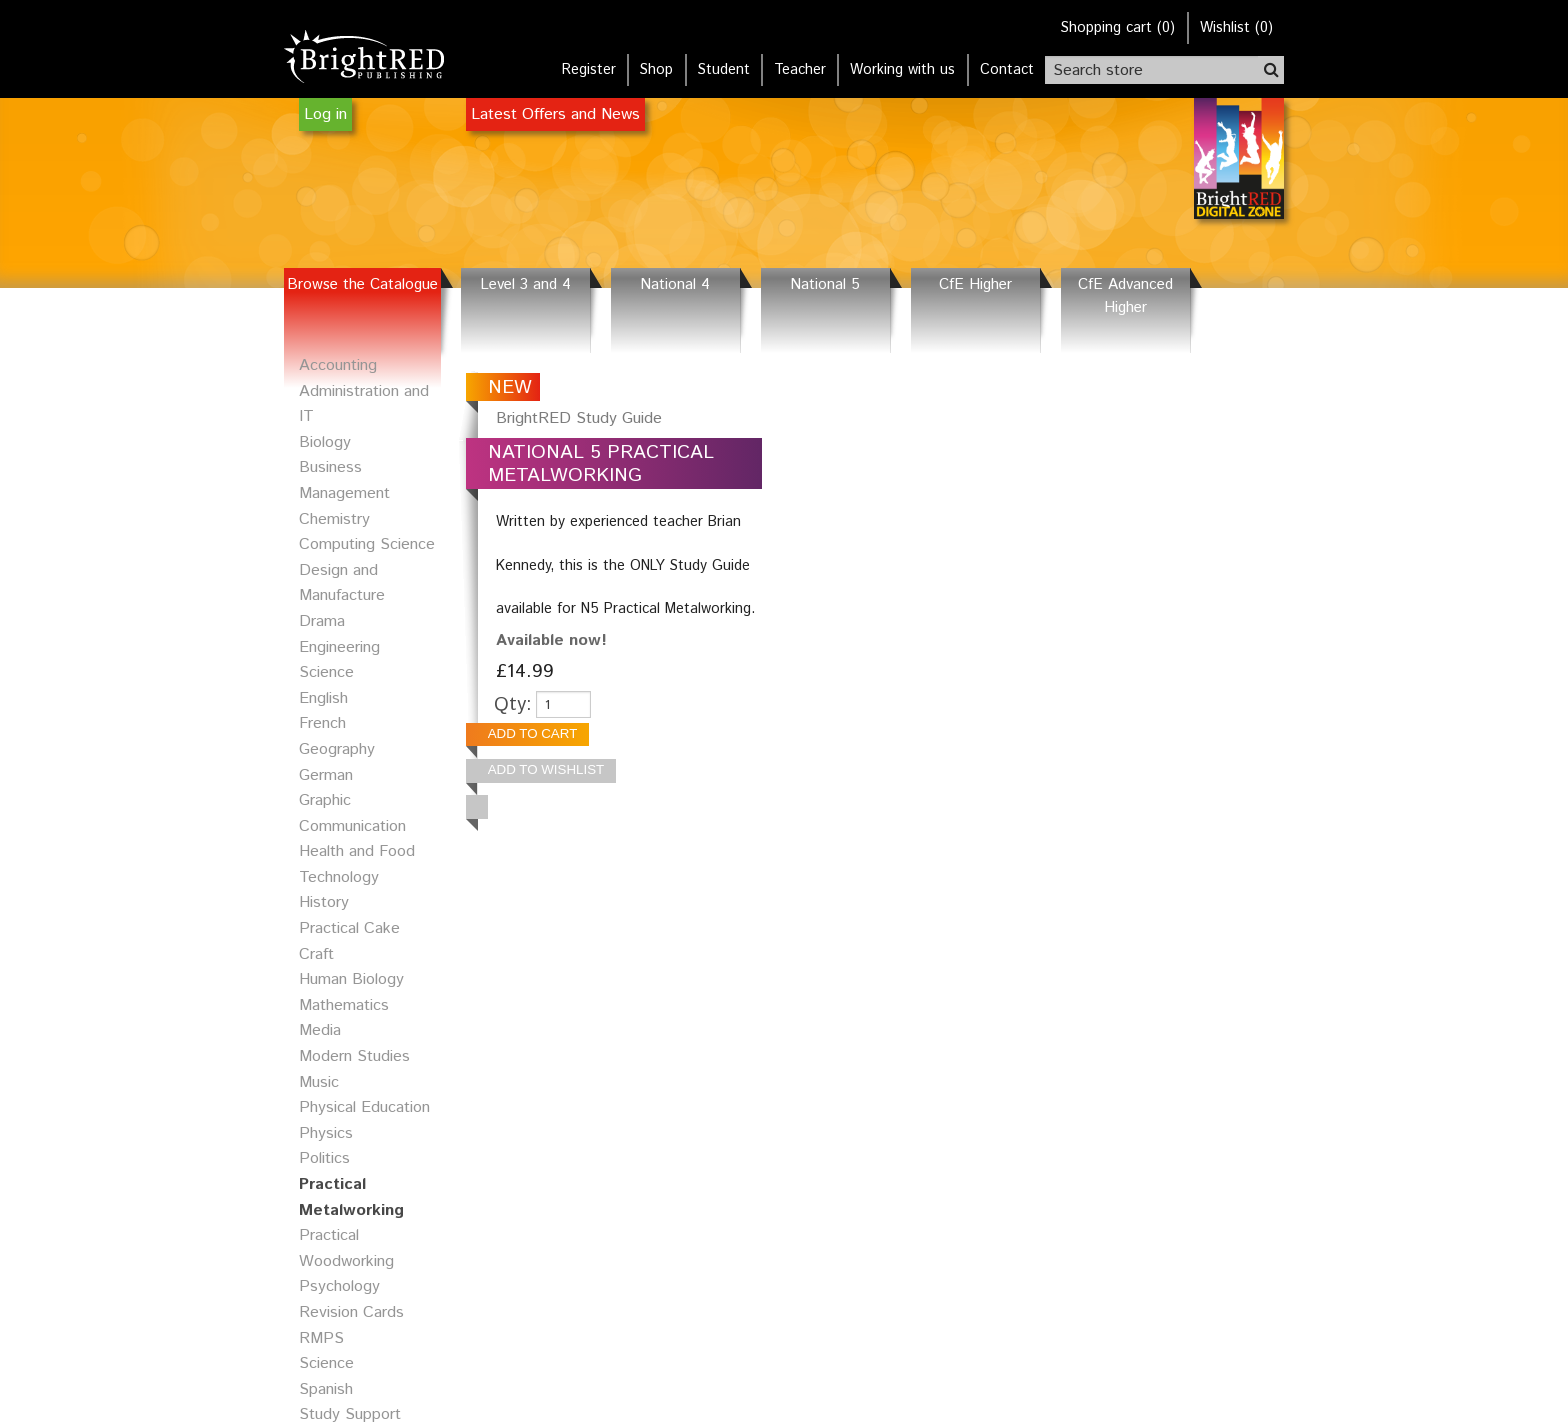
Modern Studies (354, 1056)
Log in (325, 114)
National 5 (825, 285)
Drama (322, 621)
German (326, 775)
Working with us (902, 70)
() (1118, 28)
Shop (656, 70)
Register (589, 70)
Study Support (350, 1414)
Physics (326, 1133)
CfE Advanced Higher (1125, 296)
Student (724, 70)
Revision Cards (351, 1312)
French (322, 723)
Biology (325, 442)
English (323, 698)
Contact (1007, 70)
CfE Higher (975, 285)
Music (319, 1082)
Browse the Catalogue (362, 285)
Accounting (338, 365)
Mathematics (344, 1005)
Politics (324, 1158)
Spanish (326, 1389)
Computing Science (367, 544)
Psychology (339, 1286)
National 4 (675, 285)
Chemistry (334, 519)
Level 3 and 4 (525, 285)
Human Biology (351, 979)
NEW (510, 387)
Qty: (513, 704)
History (324, 902)
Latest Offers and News (555, 114)
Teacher (800, 70)
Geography (337, 749)
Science (326, 1363)
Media (320, 1030)
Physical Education (364, 1107)
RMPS (321, 1338)
